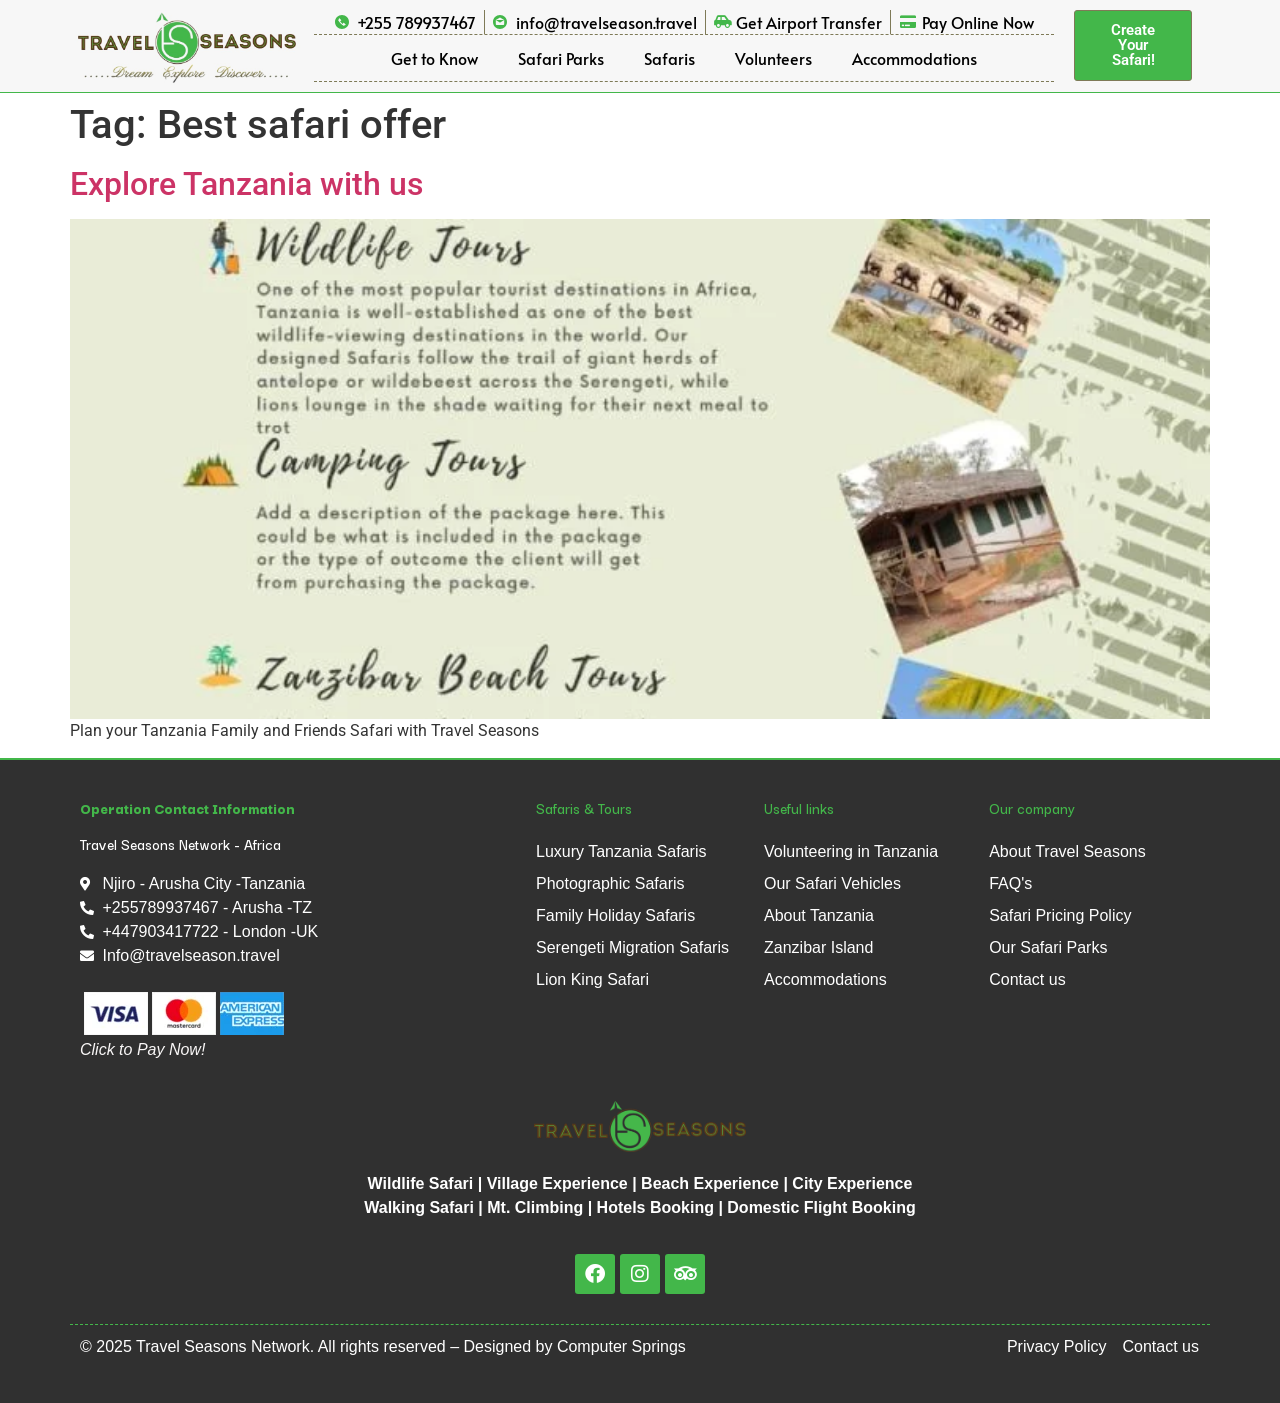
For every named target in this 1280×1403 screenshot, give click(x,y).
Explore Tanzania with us (246, 184)
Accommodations (914, 58)
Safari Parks (561, 58)
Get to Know (434, 58)
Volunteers (773, 58)
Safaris (669, 58)
